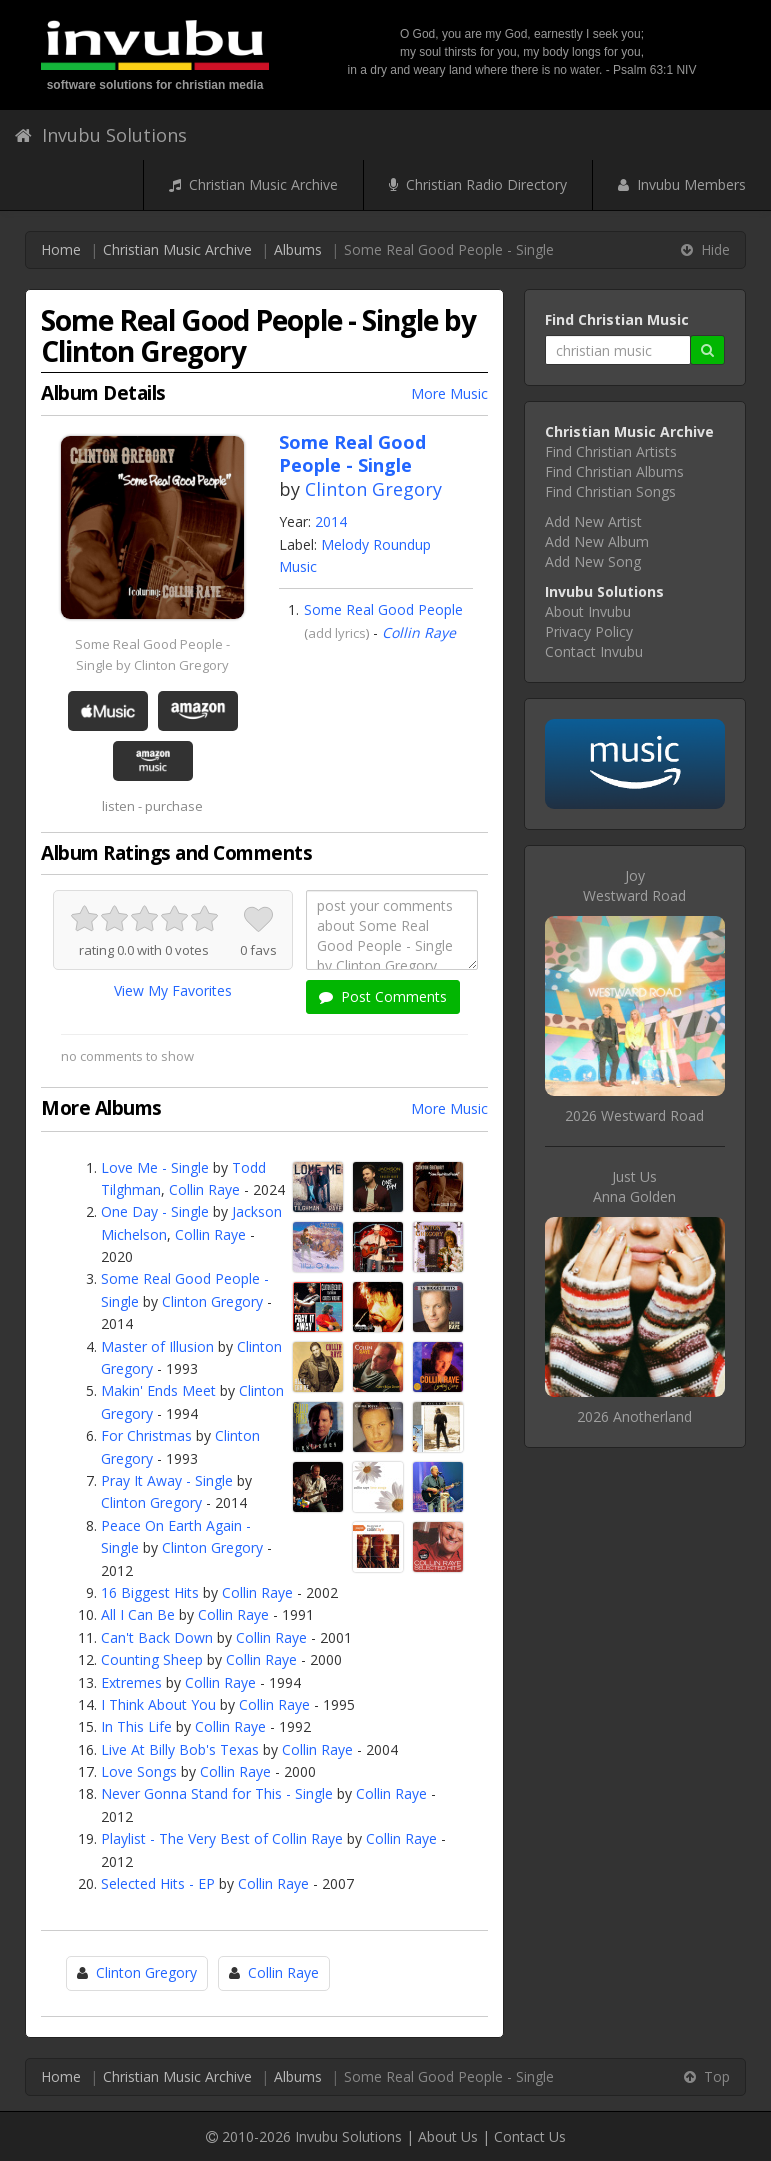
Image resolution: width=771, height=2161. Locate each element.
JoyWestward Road (634, 885)
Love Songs (139, 1771)
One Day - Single (155, 1211)
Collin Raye (419, 632)
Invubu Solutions (101, 135)
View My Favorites (173, 990)
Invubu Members (682, 184)
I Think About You (158, 1704)
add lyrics (337, 633)
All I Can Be (138, 1614)
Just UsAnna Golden (634, 1186)
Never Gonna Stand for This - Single (217, 1793)
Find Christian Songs (610, 491)
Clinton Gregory (373, 489)
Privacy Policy (589, 631)
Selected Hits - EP (158, 1883)
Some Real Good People (383, 609)
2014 (331, 521)
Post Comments (383, 996)
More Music (449, 393)
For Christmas (146, 1435)
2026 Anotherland (634, 1416)
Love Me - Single (155, 1167)
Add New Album (597, 541)
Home (61, 249)
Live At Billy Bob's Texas (180, 1749)
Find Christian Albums (614, 471)
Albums (298, 249)
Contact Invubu (594, 651)
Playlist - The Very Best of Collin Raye (222, 1838)
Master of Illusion (157, 1346)
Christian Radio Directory (478, 184)
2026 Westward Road (634, 1115)
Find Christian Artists (611, 451)
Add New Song (593, 561)
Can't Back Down (157, 1637)
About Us (448, 2136)
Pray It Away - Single (167, 1480)
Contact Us (530, 2136)
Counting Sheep (152, 1659)
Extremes (131, 1682)
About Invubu (588, 611)
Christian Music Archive (253, 184)
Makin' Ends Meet (158, 1390)
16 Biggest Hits (150, 1592)
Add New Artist (593, 521)
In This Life (136, 1726)
